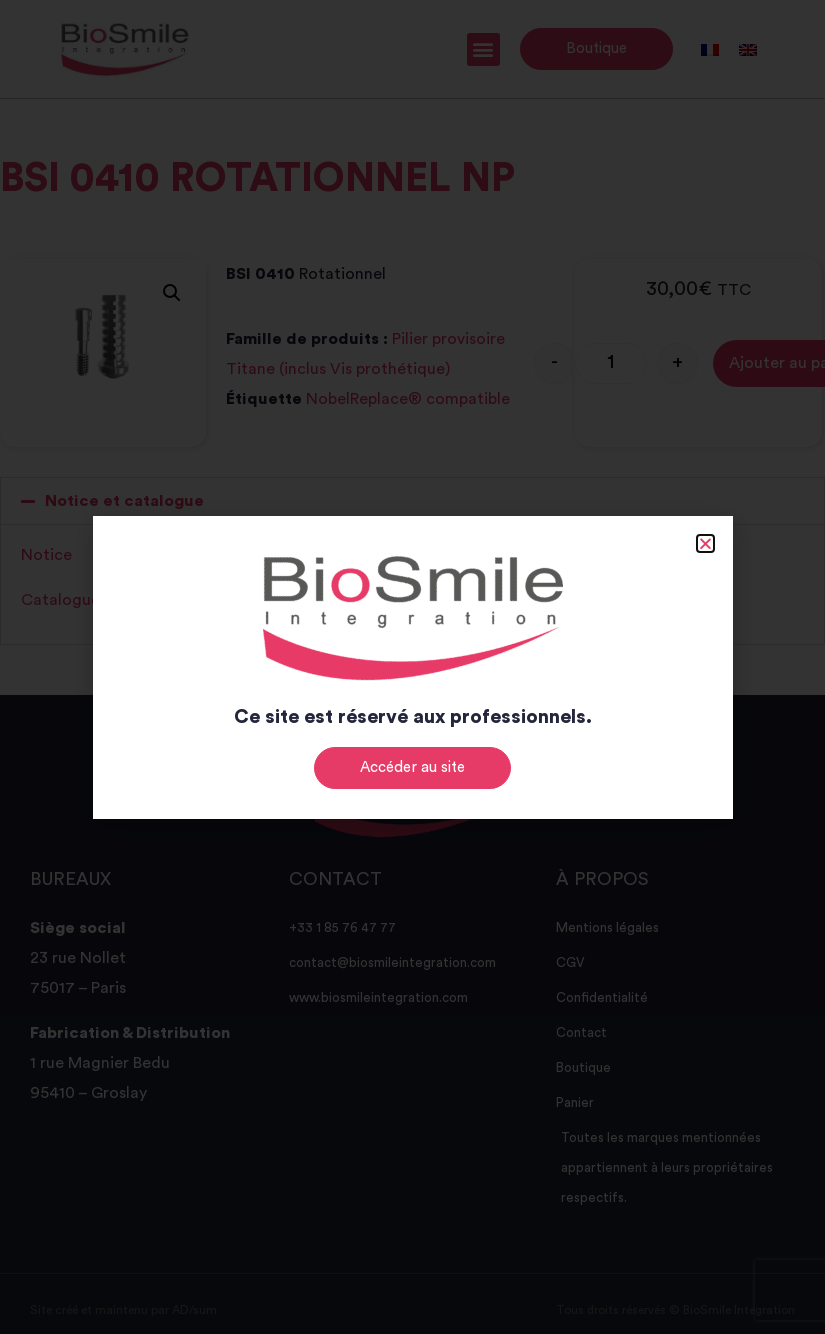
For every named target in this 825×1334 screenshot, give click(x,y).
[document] (412, 667)
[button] (705, 543)
